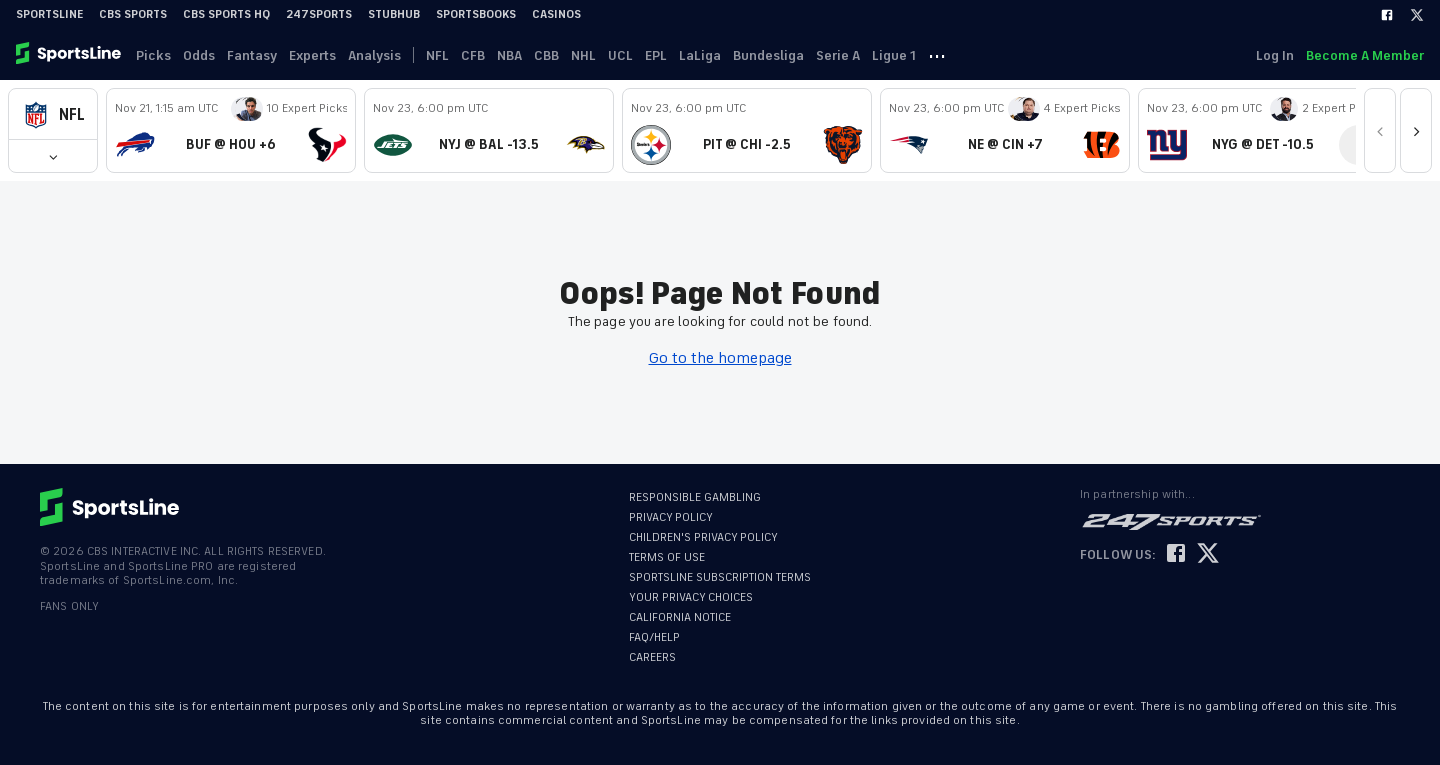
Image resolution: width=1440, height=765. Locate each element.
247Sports (319, 14)
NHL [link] (583, 55)
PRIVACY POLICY (671, 517)
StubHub (394, 14)
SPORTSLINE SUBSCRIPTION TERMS (720, 577)
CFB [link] (473, 55)
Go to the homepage (720, 358)
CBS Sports (133, 14)
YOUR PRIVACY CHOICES (691, 597)
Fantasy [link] (252, 55)
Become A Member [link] (1365, 55)
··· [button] (937, 55)
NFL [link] (437, 55)
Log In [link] (1275, 55)
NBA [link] (509, 55)
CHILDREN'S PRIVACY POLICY (703, 537)
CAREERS (652, 657)
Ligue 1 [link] (894, 55)
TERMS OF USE (667, 557)
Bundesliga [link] (768, 55)
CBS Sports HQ (226, 14)
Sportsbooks (476, 14)
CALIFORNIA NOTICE (680, 617)
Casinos (556, 14)
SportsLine (49, 14)
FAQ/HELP (654, 637)
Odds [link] (199, 55)
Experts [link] (312, 55)
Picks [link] (153, 55)
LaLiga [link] (700, 55)
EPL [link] (656, 55)
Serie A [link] (838, 55)
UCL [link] (620, 55)
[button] (53, 114)
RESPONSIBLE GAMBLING (695, 497)
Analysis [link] (374, 55)
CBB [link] (546, 55)
